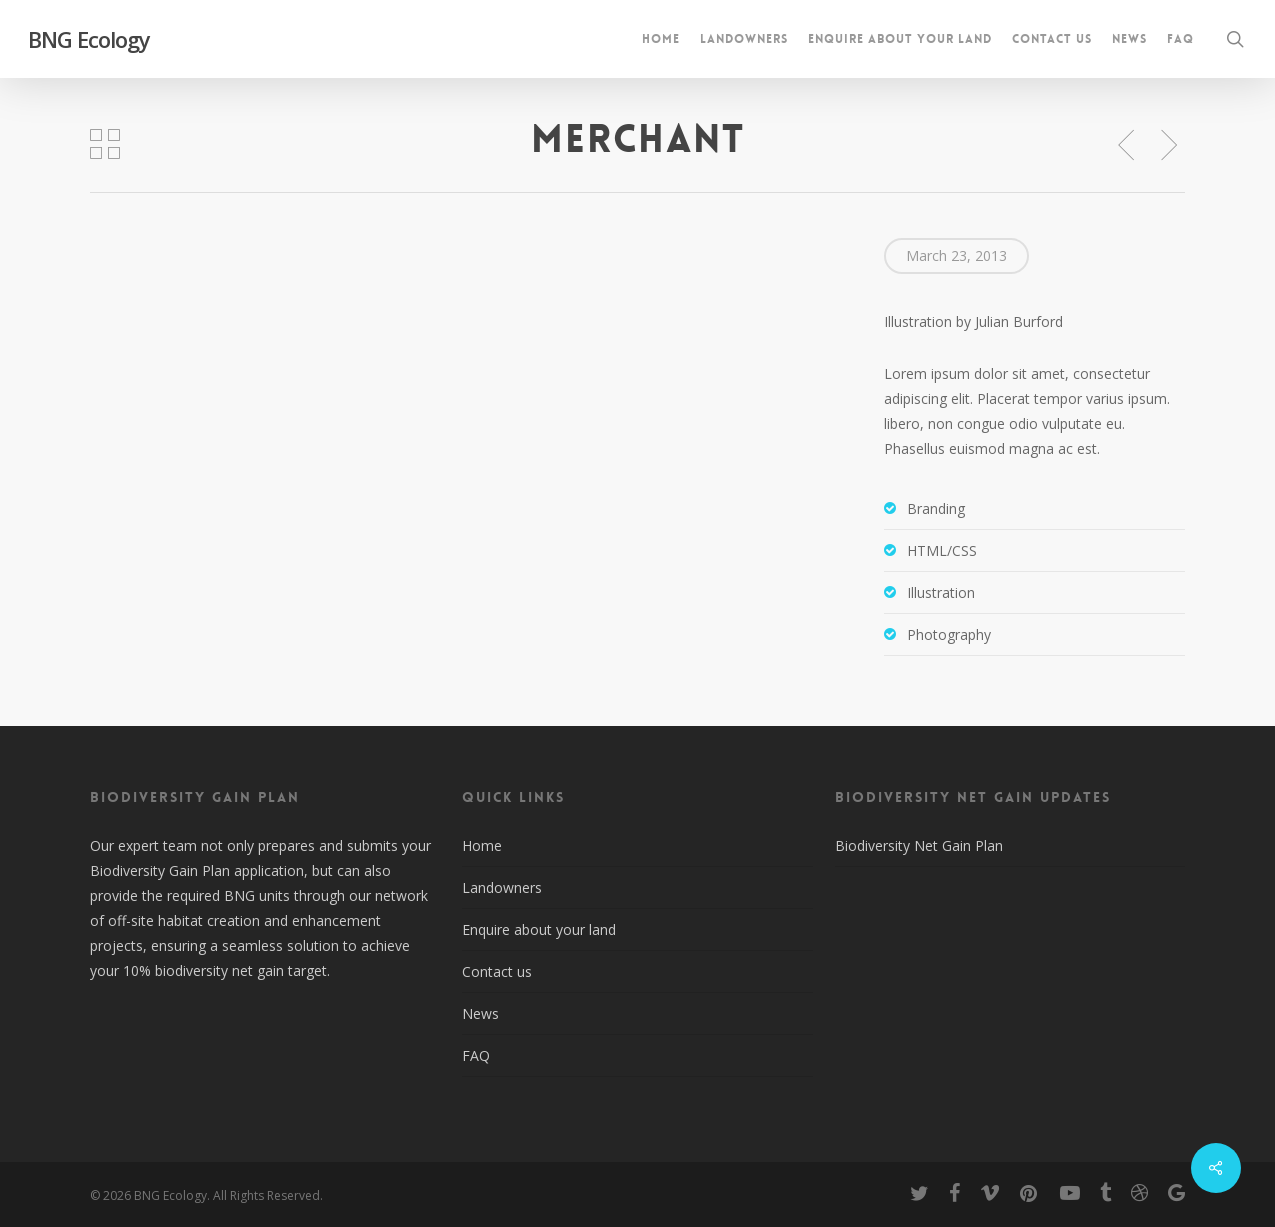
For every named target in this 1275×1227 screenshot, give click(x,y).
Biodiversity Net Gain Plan (919, 845)
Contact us (497, 971)
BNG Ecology (89, 39)
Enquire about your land (539, 929)
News (480, 1013)
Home (482, 845)
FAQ (476, 1055)
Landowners (502, 887)
